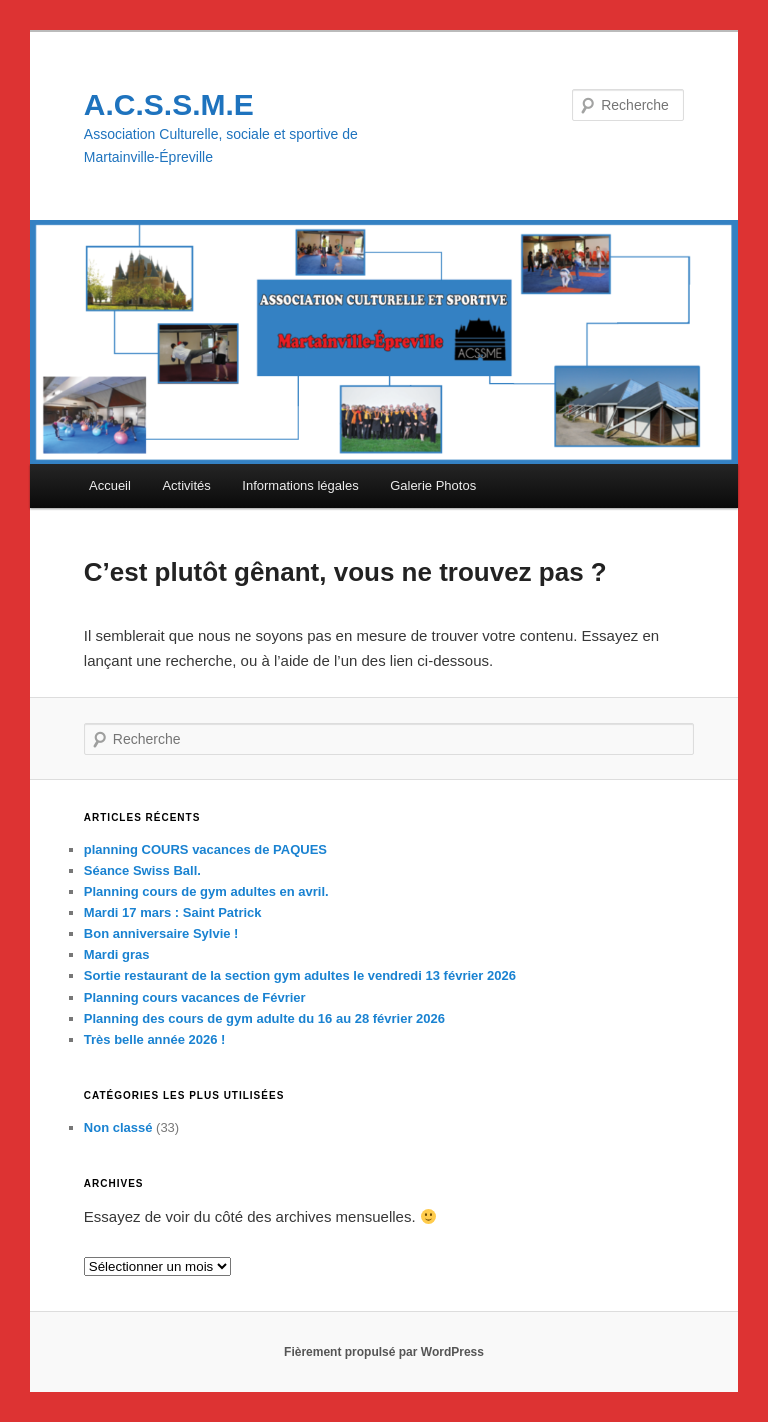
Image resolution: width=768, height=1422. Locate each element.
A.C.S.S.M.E (169, 104)
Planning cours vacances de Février (195, 997)
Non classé (118, 1127)
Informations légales (300, 485)
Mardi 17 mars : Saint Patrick (173, 912)
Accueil (110, 485)
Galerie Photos (433, 485)
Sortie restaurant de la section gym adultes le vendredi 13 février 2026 (300, 975)
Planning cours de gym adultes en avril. (206, 891)
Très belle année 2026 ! (155, 1039)
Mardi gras (117, 954)
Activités (186, 485)
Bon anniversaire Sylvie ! (161, 933)
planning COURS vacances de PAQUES (205, 849)
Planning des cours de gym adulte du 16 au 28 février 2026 (264, 1018)
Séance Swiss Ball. (142, 870)
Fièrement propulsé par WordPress (384, 1352)
